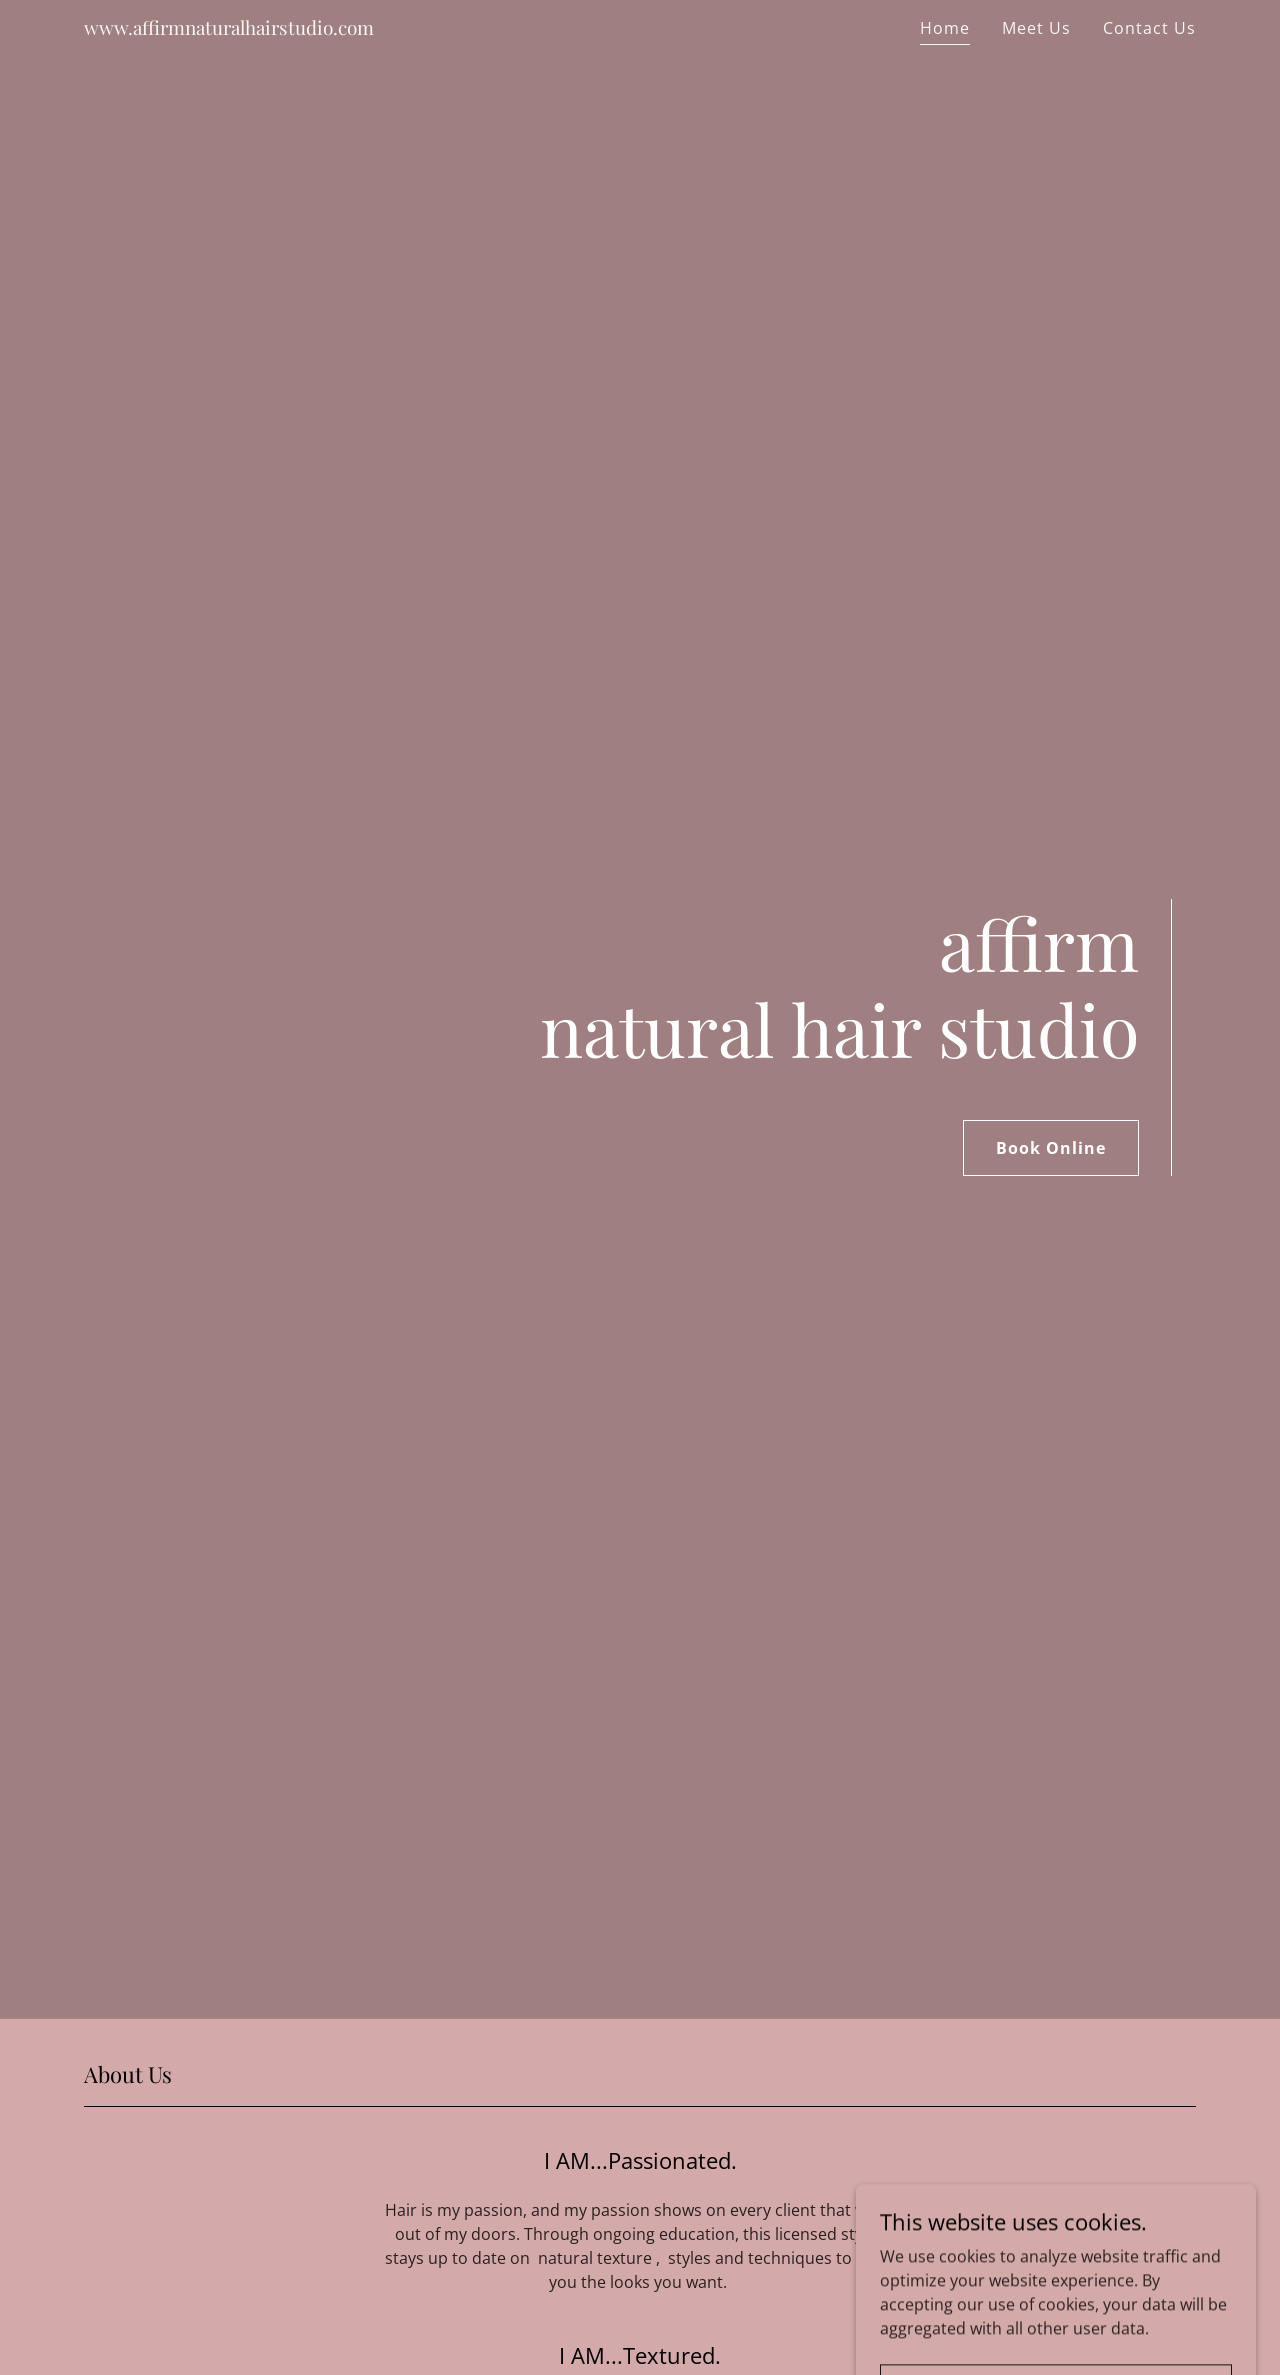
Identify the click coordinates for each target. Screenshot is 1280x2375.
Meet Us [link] (1036, 28)
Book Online (1051, 1148)
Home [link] (945, 28)
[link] (229, 29)
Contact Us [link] (1149, 28)
